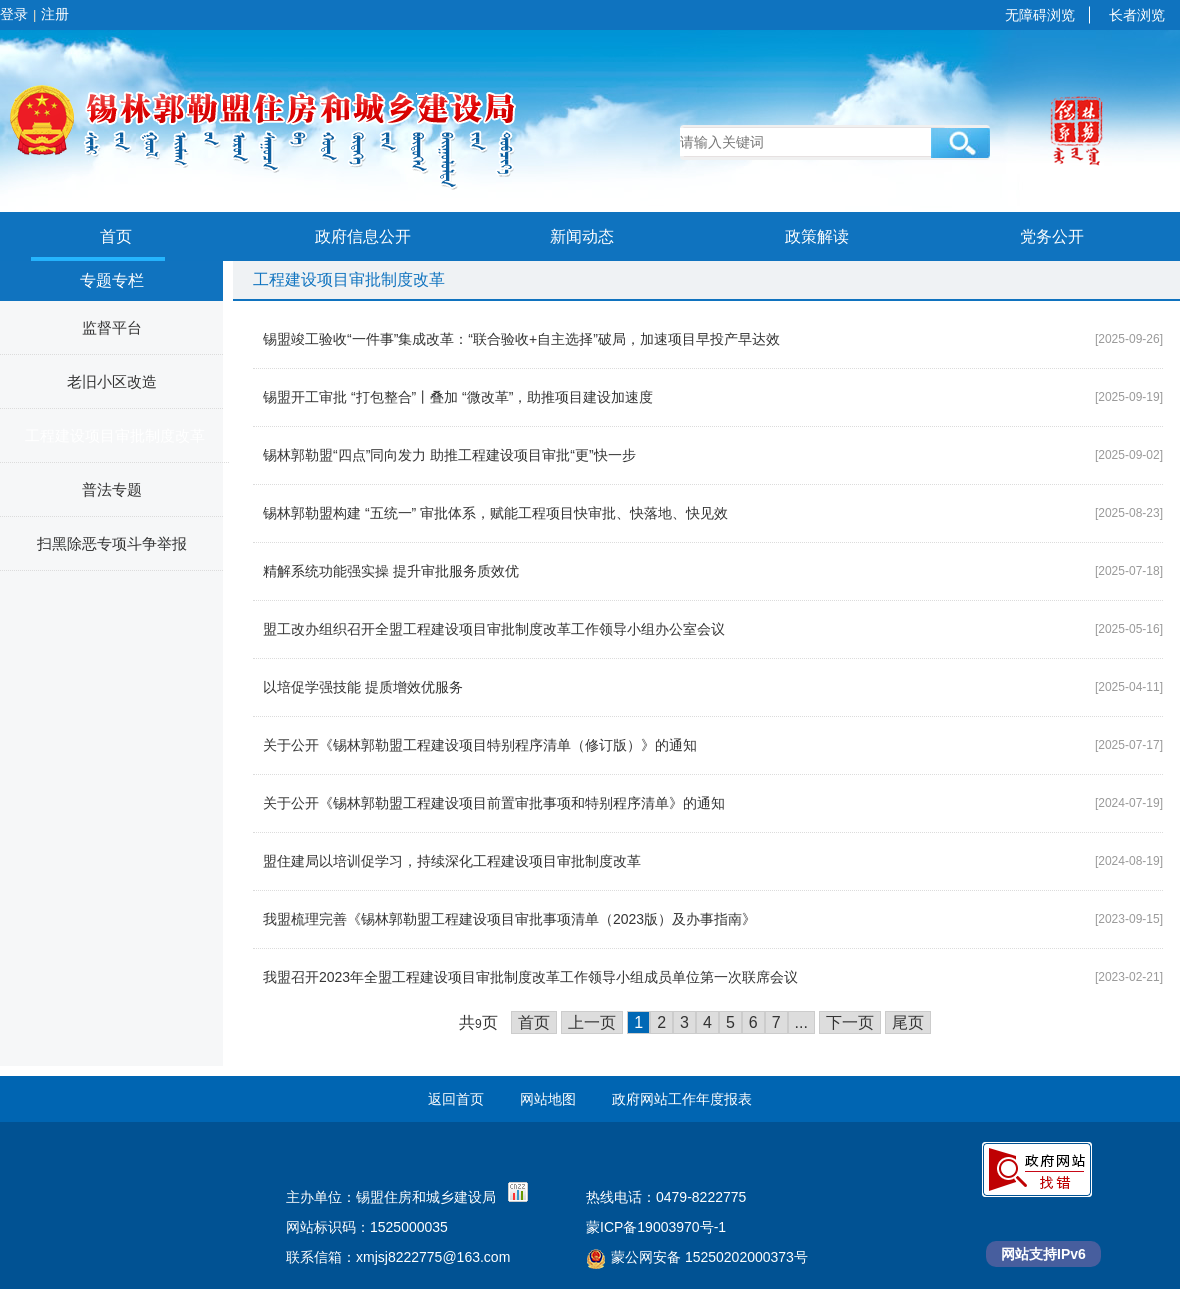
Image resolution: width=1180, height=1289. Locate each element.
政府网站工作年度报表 (682, 1099)
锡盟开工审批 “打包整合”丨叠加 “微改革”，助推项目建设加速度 (458, 397)
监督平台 (112, 327)
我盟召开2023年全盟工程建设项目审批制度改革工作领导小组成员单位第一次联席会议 (530, 977)
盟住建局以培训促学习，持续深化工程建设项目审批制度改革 (452, 861)
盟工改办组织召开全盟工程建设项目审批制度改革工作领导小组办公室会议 (494, 629)
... (801, 1022)
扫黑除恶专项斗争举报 (112, 543)
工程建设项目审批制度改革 (115, 435)
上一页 (592, 1022)
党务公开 (1052, 236)
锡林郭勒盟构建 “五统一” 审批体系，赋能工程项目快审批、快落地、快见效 (495, 513)
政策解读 (817, 236)
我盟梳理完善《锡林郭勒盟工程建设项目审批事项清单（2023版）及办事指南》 (509, 919)
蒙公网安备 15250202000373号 (697, 1257)
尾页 (908, 1022)
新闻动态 (582, 236)
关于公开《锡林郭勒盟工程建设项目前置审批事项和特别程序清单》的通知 (494, 803)
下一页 (850, 1022)
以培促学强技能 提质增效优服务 (363, 687)
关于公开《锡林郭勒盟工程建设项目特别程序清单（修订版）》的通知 (480, 745)
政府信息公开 (363, 236)
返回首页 (456, 1099)
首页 (116, 236)
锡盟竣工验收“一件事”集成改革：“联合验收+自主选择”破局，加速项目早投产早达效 (521, 339)
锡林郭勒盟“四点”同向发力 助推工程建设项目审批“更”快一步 (449, 455)
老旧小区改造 (112, 381)
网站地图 (548, 1099)
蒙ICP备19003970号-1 (656, 1227)
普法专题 (112, 489)
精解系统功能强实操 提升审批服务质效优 (391, 571)
